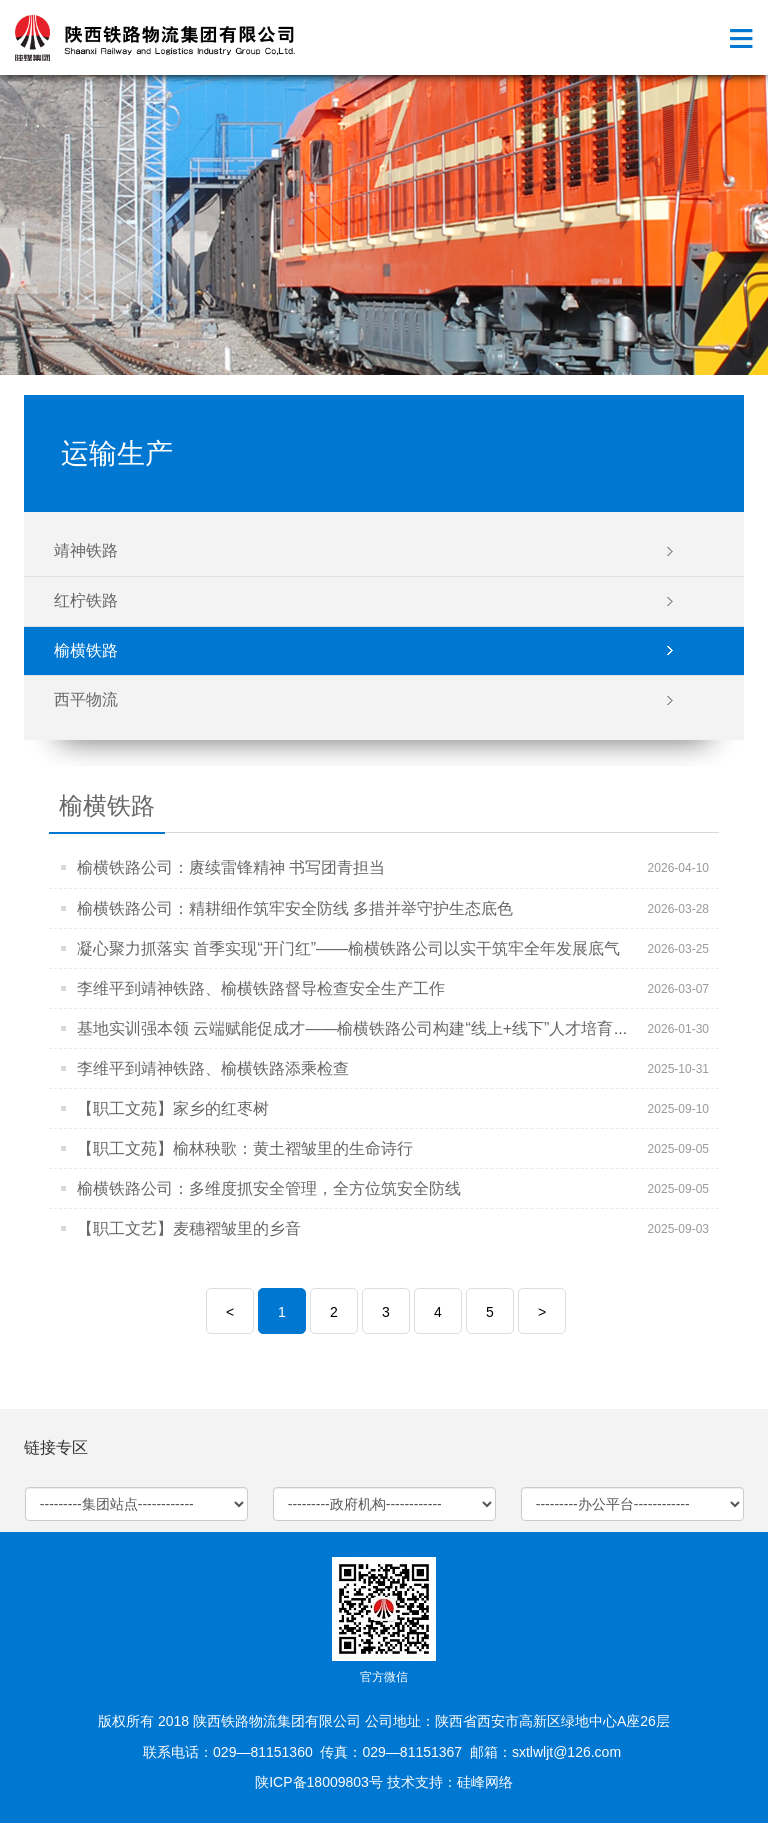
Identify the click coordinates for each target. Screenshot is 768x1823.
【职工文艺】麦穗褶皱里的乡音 (189, 1228)
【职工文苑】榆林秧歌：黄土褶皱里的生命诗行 (245, 1148)
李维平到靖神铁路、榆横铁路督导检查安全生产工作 (261, 988)
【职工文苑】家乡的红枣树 (173, 1108)
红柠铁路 (86, 600)
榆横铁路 (86, 650)
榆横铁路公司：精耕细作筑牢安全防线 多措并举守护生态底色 (295, 908)
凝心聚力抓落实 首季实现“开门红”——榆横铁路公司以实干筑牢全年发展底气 (348, 948)
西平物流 (86, 699)
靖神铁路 (86, 550)
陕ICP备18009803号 (319, 1782)
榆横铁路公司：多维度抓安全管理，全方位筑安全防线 (269, 1188)
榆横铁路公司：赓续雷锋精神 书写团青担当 (231, 867)
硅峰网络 (485, 1782)
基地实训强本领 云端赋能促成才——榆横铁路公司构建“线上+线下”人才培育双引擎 (369, 1028)
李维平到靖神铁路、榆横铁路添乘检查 (213, 1068)
